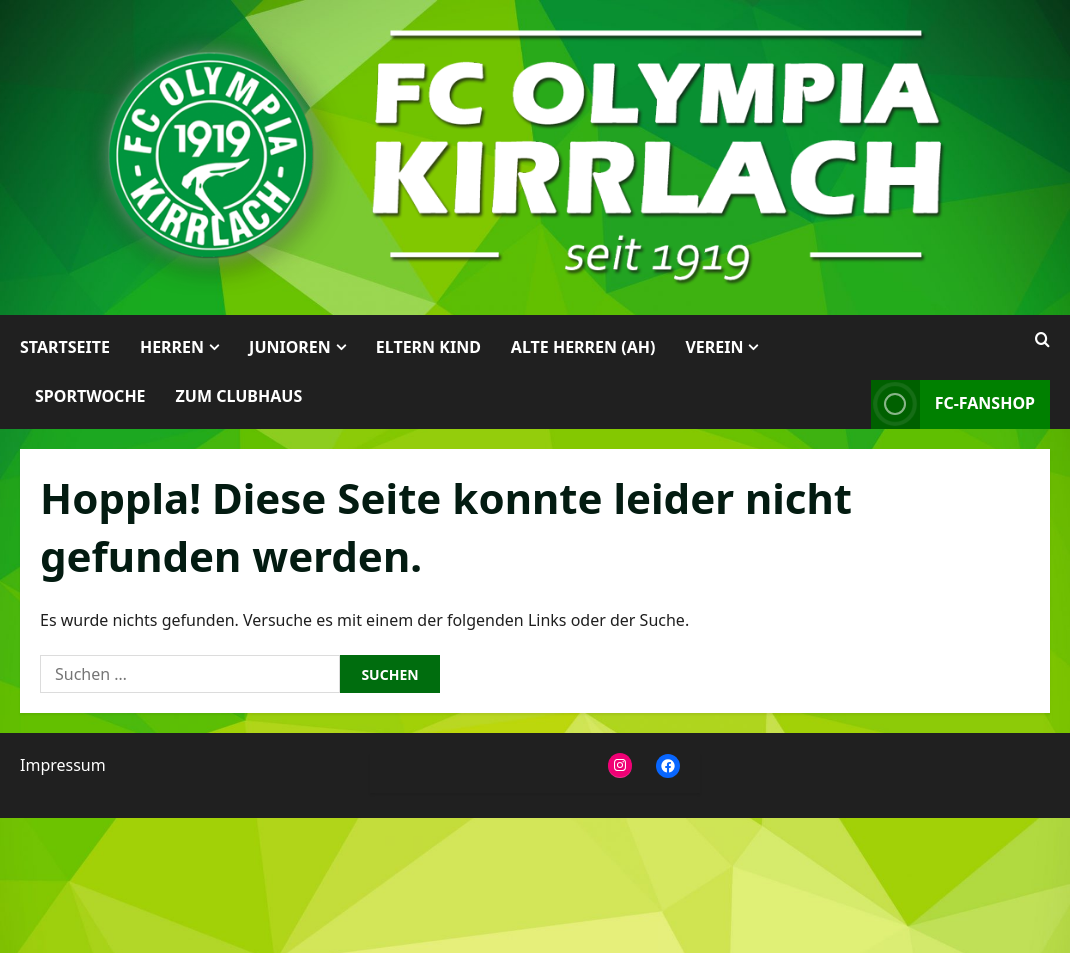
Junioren (290, 347)
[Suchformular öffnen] (1042, 340)
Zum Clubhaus (239, 396)
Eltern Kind (428, 347)
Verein (714, 347)
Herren (172, 347)
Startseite (65, 347)
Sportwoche (90, 396)
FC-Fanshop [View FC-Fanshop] (953, 404)
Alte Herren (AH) (583, 347)
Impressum (63, 765)
